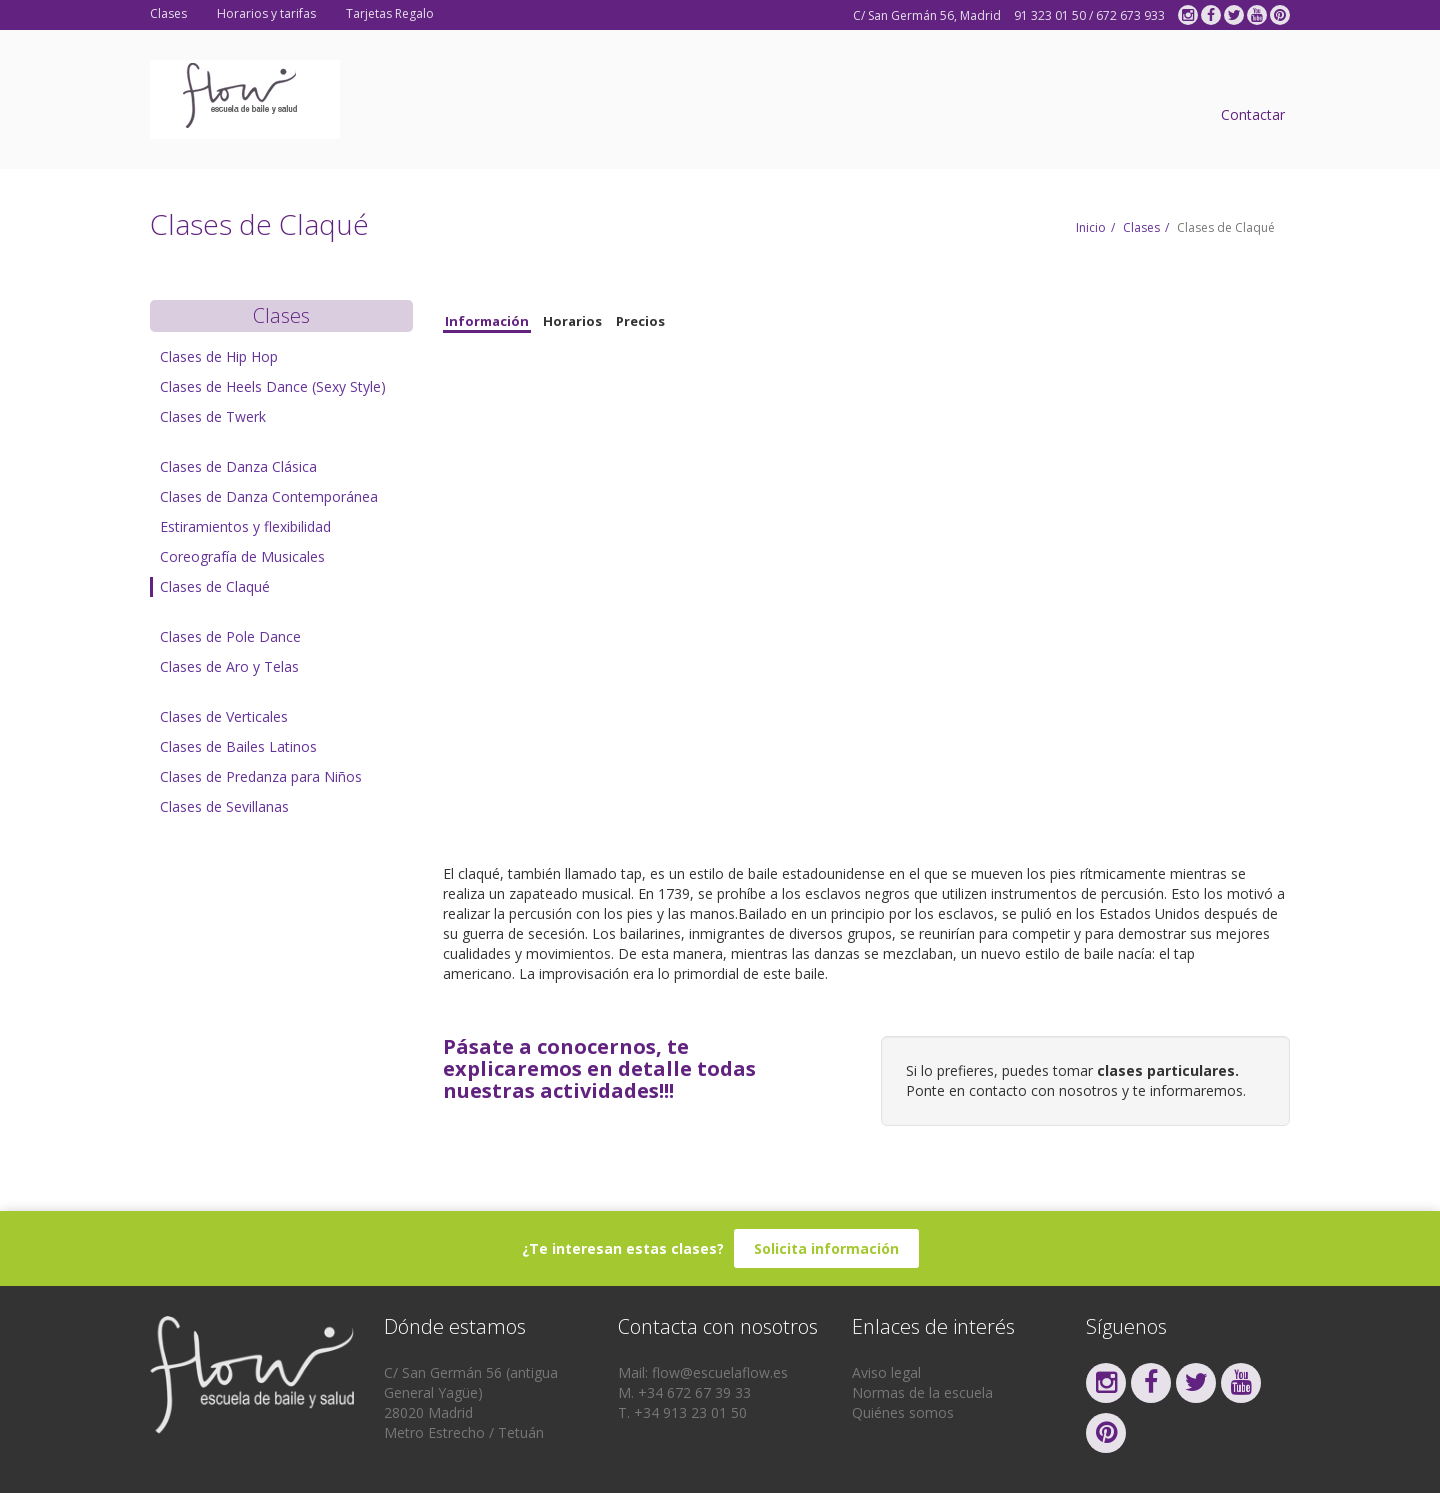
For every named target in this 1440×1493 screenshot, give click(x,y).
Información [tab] (487, 321)
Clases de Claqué (215, 586)
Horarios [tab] (572, 321)
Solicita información (826, 1248)
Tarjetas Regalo (390, 13)
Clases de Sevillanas (224, 806)
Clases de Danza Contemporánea (269, 496)
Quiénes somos (903, 1412)
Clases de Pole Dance (230, 636)
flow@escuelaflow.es (720, 1372)
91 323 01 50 (1050, 15)
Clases (168, 13)
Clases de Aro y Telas (229, 666)
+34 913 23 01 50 (690, 1412)
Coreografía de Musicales (242, 556)
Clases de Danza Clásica (238, 466)
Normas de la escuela (922, 1392)
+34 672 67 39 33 (694, 1392)
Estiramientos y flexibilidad (245, 526)
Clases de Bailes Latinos (238, 746)
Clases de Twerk (213, 416)
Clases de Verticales (224, 716)
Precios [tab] (640, 321)
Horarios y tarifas (266, 13)
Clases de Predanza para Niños (261, 776)
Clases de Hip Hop (219, 356)
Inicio (1091, 227)
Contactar (1253, 114)
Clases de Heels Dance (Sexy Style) (273, 386)
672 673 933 (1130, 15)
